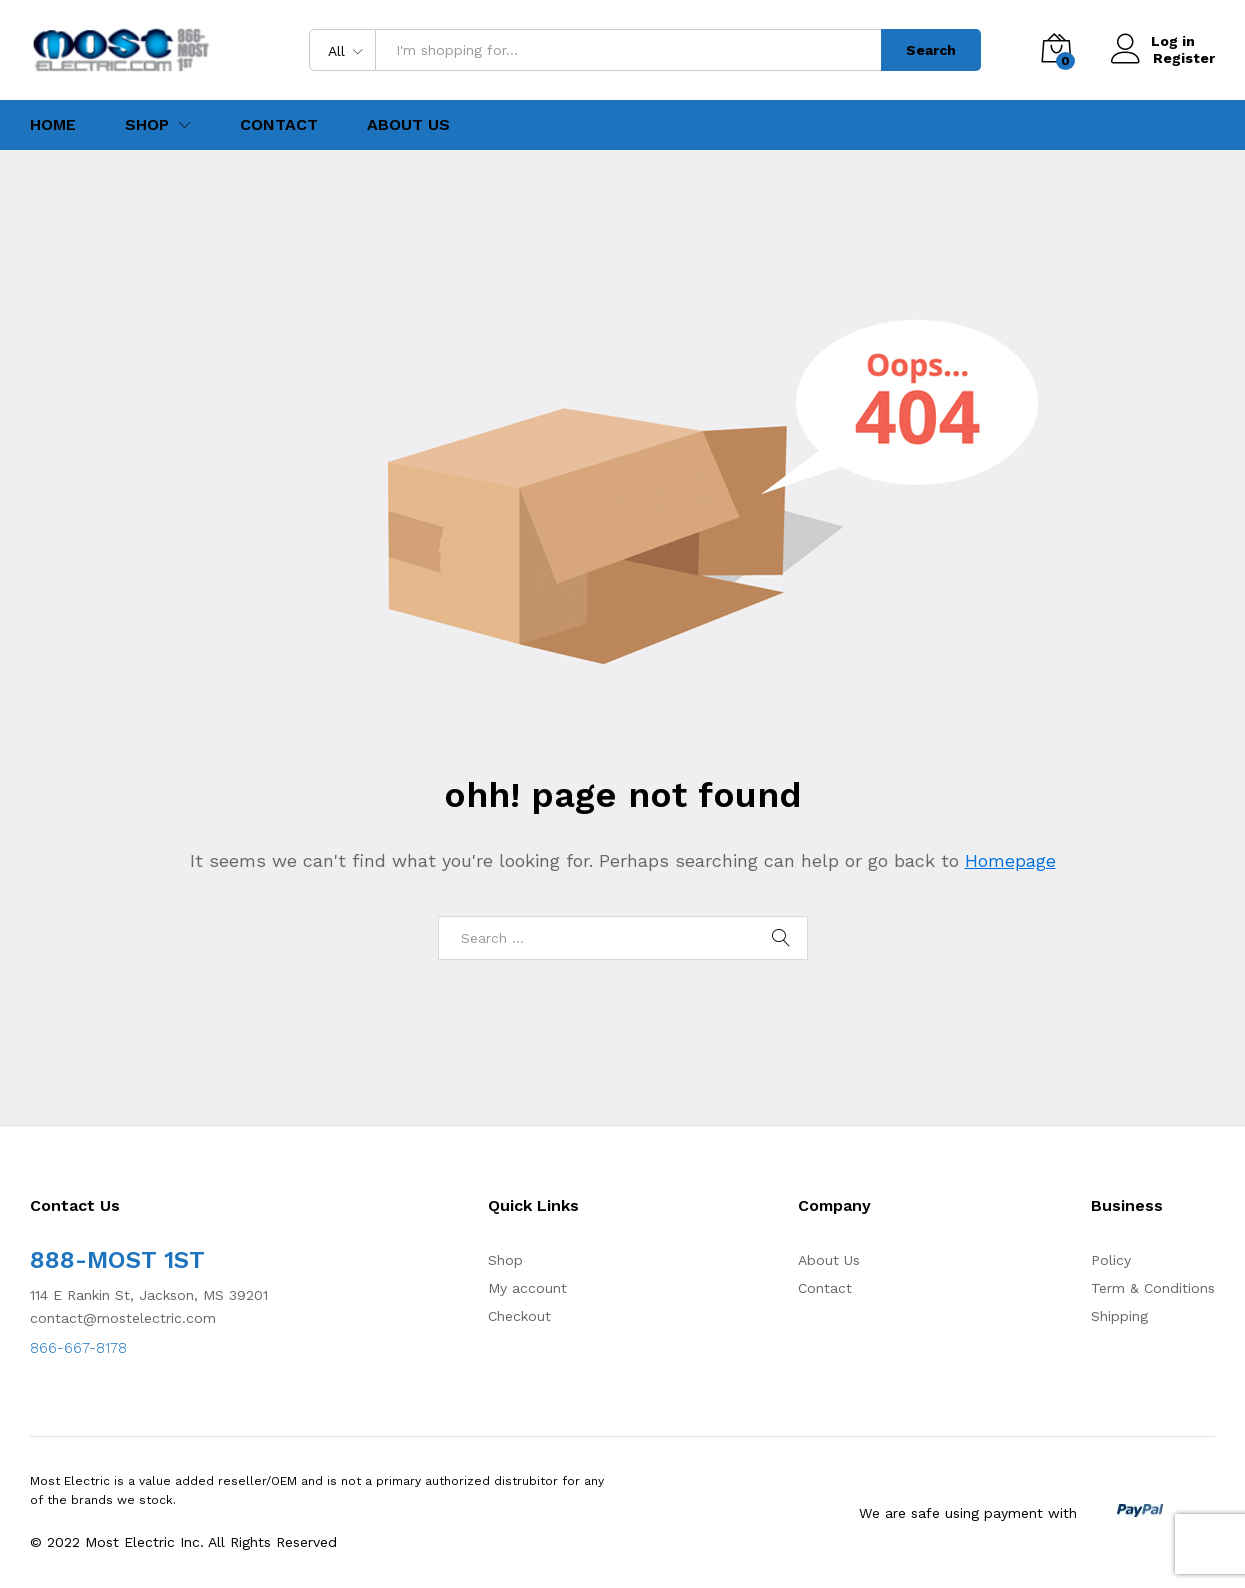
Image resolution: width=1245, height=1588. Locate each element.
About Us (408, 125)
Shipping (1119, 1316)
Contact (279, 125)
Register (1184, 58)
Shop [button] (147, 125)
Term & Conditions (1153, 1288)
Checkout (519, 1316)
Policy (1111, 1260)
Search (931, 50)
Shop (505, 1260)
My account (527, 1288)
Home (53, 125)
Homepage (1010, 860)
